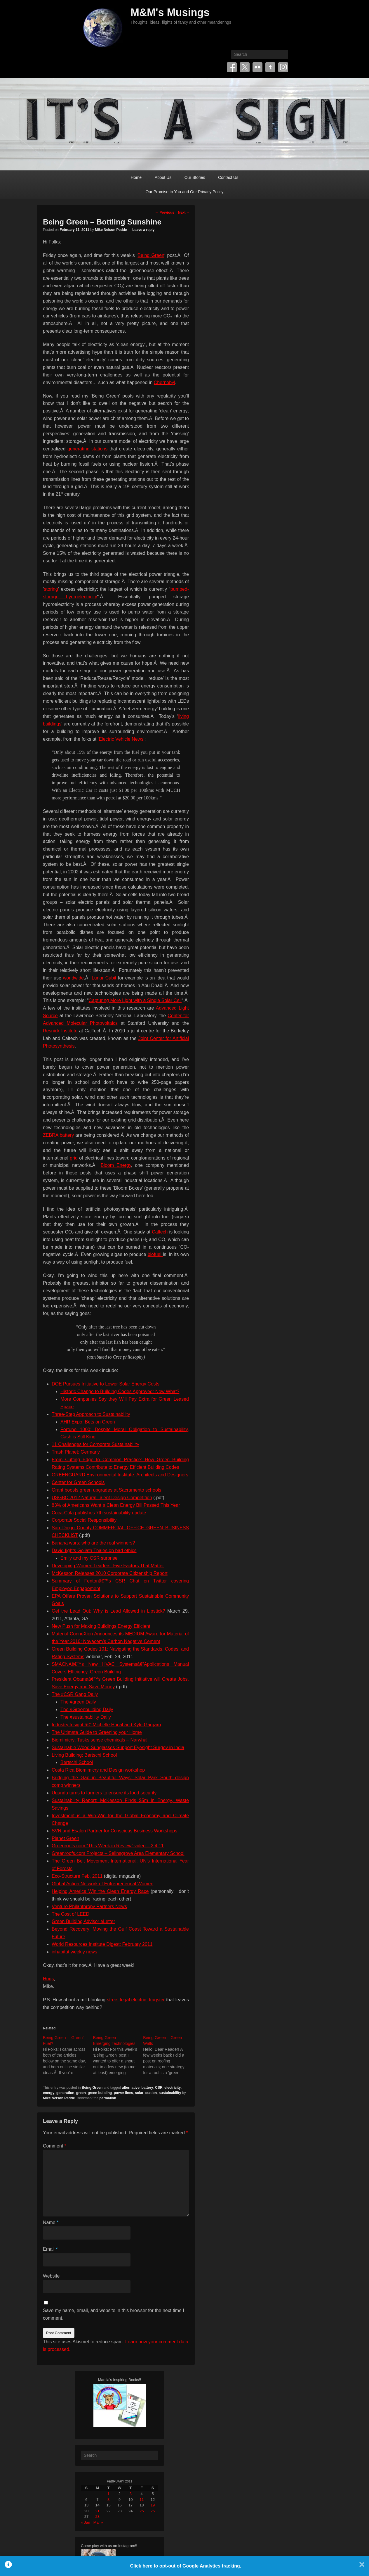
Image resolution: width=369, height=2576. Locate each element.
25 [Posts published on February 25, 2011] (142, 2511)
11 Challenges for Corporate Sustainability (95, 1444)
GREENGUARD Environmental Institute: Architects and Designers (120, 1474)
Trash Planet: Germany (76, 1451)
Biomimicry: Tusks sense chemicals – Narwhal (99, 1739)
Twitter (245, 67)
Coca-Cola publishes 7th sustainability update (99, 1512)
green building (100, 2093)
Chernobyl (164, 382)
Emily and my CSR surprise (89, 1558)
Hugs (48, 1978)
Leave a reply (143, 230)
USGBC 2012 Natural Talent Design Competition (102, 1497)
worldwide (73, 977)
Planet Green (65, 1838)
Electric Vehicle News (121, 739)
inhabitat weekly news (74, 1951)
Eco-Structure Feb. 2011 (77, 1876)
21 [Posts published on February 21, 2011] (97, 2511)
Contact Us (228, 177)
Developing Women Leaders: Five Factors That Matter (108, 1565)
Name (50, 2222)
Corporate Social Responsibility (84, 1520)
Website (51, 2275)
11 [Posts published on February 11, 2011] (142, 2499)
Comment (54, 2145)
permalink (107, 2098)
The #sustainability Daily (85, 1717)
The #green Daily (78, 1701)
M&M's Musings (170, 12)
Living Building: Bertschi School (84, 1755)
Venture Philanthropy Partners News (89, 1906)
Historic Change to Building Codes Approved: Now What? (119, 1391)
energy (48, 2093)
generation (65, 2093)
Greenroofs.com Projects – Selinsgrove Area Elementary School (118, 1853)
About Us (163, 177)
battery (147, 2088)
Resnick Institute (60, 1030)
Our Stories (194, 177)
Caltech (160, 1231)
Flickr (257, 67)
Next (184, 212)
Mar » (98, 2522)
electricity (172, 2088)
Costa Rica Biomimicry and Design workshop (98, 1770)
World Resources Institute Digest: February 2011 (102, 1944)
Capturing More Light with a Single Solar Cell (135, 1000)
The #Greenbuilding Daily (86, 1709)
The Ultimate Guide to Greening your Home (97, 1732)
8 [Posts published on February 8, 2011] (108, 2499)
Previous (164, 212)
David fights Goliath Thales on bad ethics (94, 1550)
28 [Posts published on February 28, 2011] (97, 2516)
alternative (131, 2088)
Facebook (232, 67)
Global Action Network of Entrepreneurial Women (102, 1883)
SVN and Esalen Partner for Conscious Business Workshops (114, 1830)
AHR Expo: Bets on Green (87, 1421)
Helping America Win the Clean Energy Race (100, 1891)
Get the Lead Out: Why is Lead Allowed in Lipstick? (108, 1611)
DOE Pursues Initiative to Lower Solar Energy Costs (105, 1383)
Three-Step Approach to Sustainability (91, 1414)
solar (139, 2093)
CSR (158, 2088)
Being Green (150, 255)
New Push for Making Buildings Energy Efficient (101, 1626)
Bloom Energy (116, 1165)
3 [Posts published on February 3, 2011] (131, 2494)
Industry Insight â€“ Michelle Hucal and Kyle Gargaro (106, 1724)
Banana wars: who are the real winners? (93, 1542)
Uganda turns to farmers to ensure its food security (104, 1792)
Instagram (283, 67)
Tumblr (270, 67)
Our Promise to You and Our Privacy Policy (185, 191)
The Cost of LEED (70, 1914)
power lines (123, 2093)
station (151, 2093)
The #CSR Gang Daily (75, 1694)
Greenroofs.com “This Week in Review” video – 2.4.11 (108, 1845)
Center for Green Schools (78, 1482)
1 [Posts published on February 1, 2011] (108, 2494)
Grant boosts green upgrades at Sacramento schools (106, 1489)
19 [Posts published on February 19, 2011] (153, 2505)
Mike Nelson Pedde (111, 230)
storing (51, 589)
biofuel (155, 1254)
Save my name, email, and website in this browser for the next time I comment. (113, 2314)
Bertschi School (76, 1762)
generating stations (87, 448)
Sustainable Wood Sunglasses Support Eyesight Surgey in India (118, 1747)
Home (136, 177)
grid (74, 1157)
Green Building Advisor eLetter (83, 1921)
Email (50, 2249)
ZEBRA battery (58, 1135)
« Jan (85, 2522)
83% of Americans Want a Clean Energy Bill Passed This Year (116, 1505)
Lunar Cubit (104, 977)
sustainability (170, 2093)
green (81, 2093)
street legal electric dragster (136, 1999)
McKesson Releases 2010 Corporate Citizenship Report (110, 1573)
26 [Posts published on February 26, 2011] (153, 2511)
